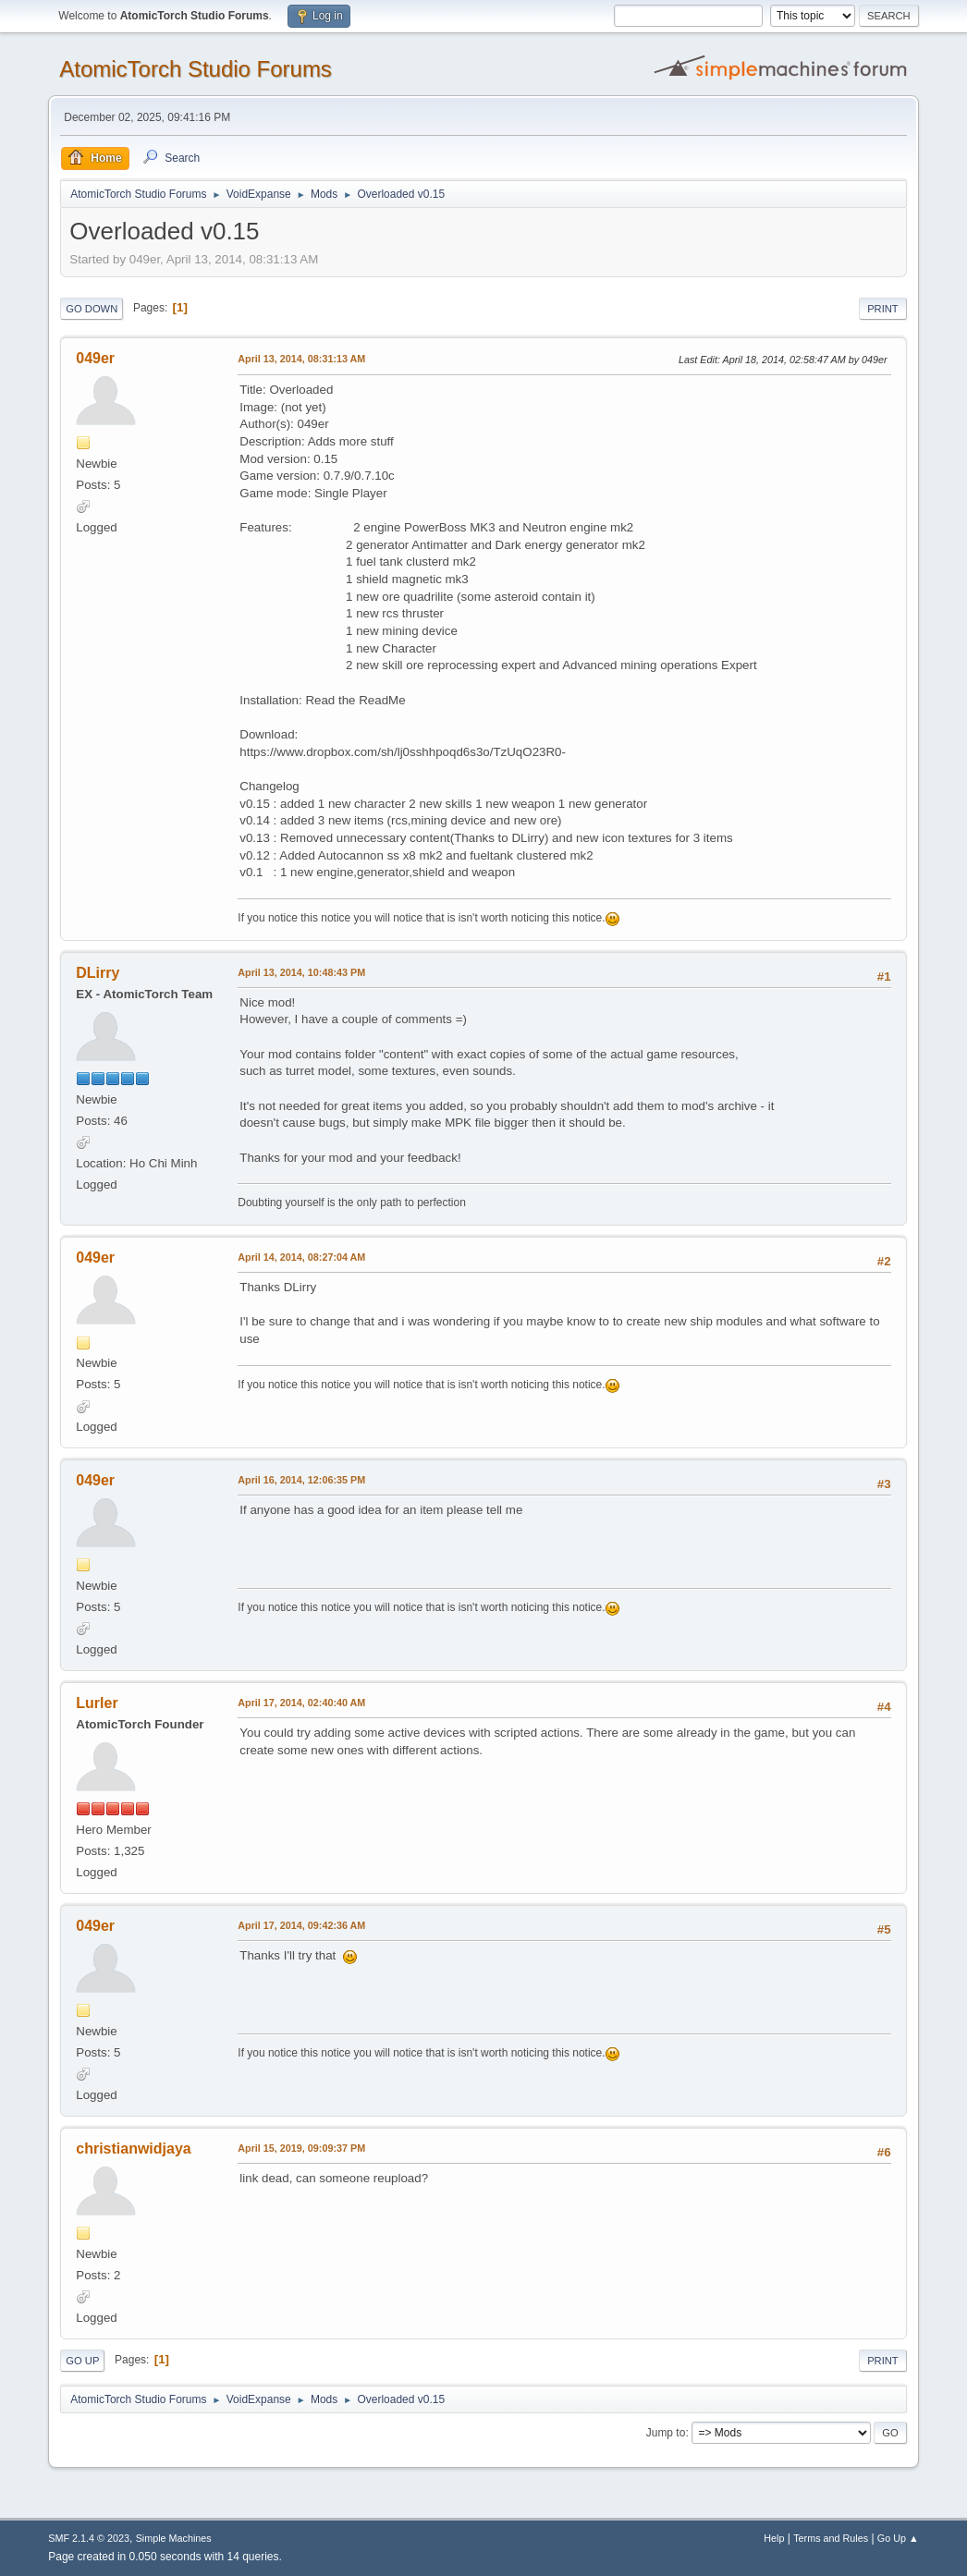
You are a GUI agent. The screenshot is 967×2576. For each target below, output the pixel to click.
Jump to (666, 2432)
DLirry (97, 973)
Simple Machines (174, 2538)
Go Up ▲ (898, 2538)
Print (883, 308)
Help (774, 2538)
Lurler (96, 1703)
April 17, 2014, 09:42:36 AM (301, 1925)
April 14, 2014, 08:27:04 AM (301, 1257)
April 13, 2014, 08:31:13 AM (301, 358)
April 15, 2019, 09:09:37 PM (301, 2148)
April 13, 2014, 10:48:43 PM (301, 972)
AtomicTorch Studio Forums (195, 68)
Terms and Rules (830, 2538)
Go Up (82, 2360)
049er (95, 358)
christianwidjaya (133, 2148)
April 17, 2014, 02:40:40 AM (301, 1702)
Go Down (91, 308)
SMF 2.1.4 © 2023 (88, 2538)
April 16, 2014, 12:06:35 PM (301, 1479)
